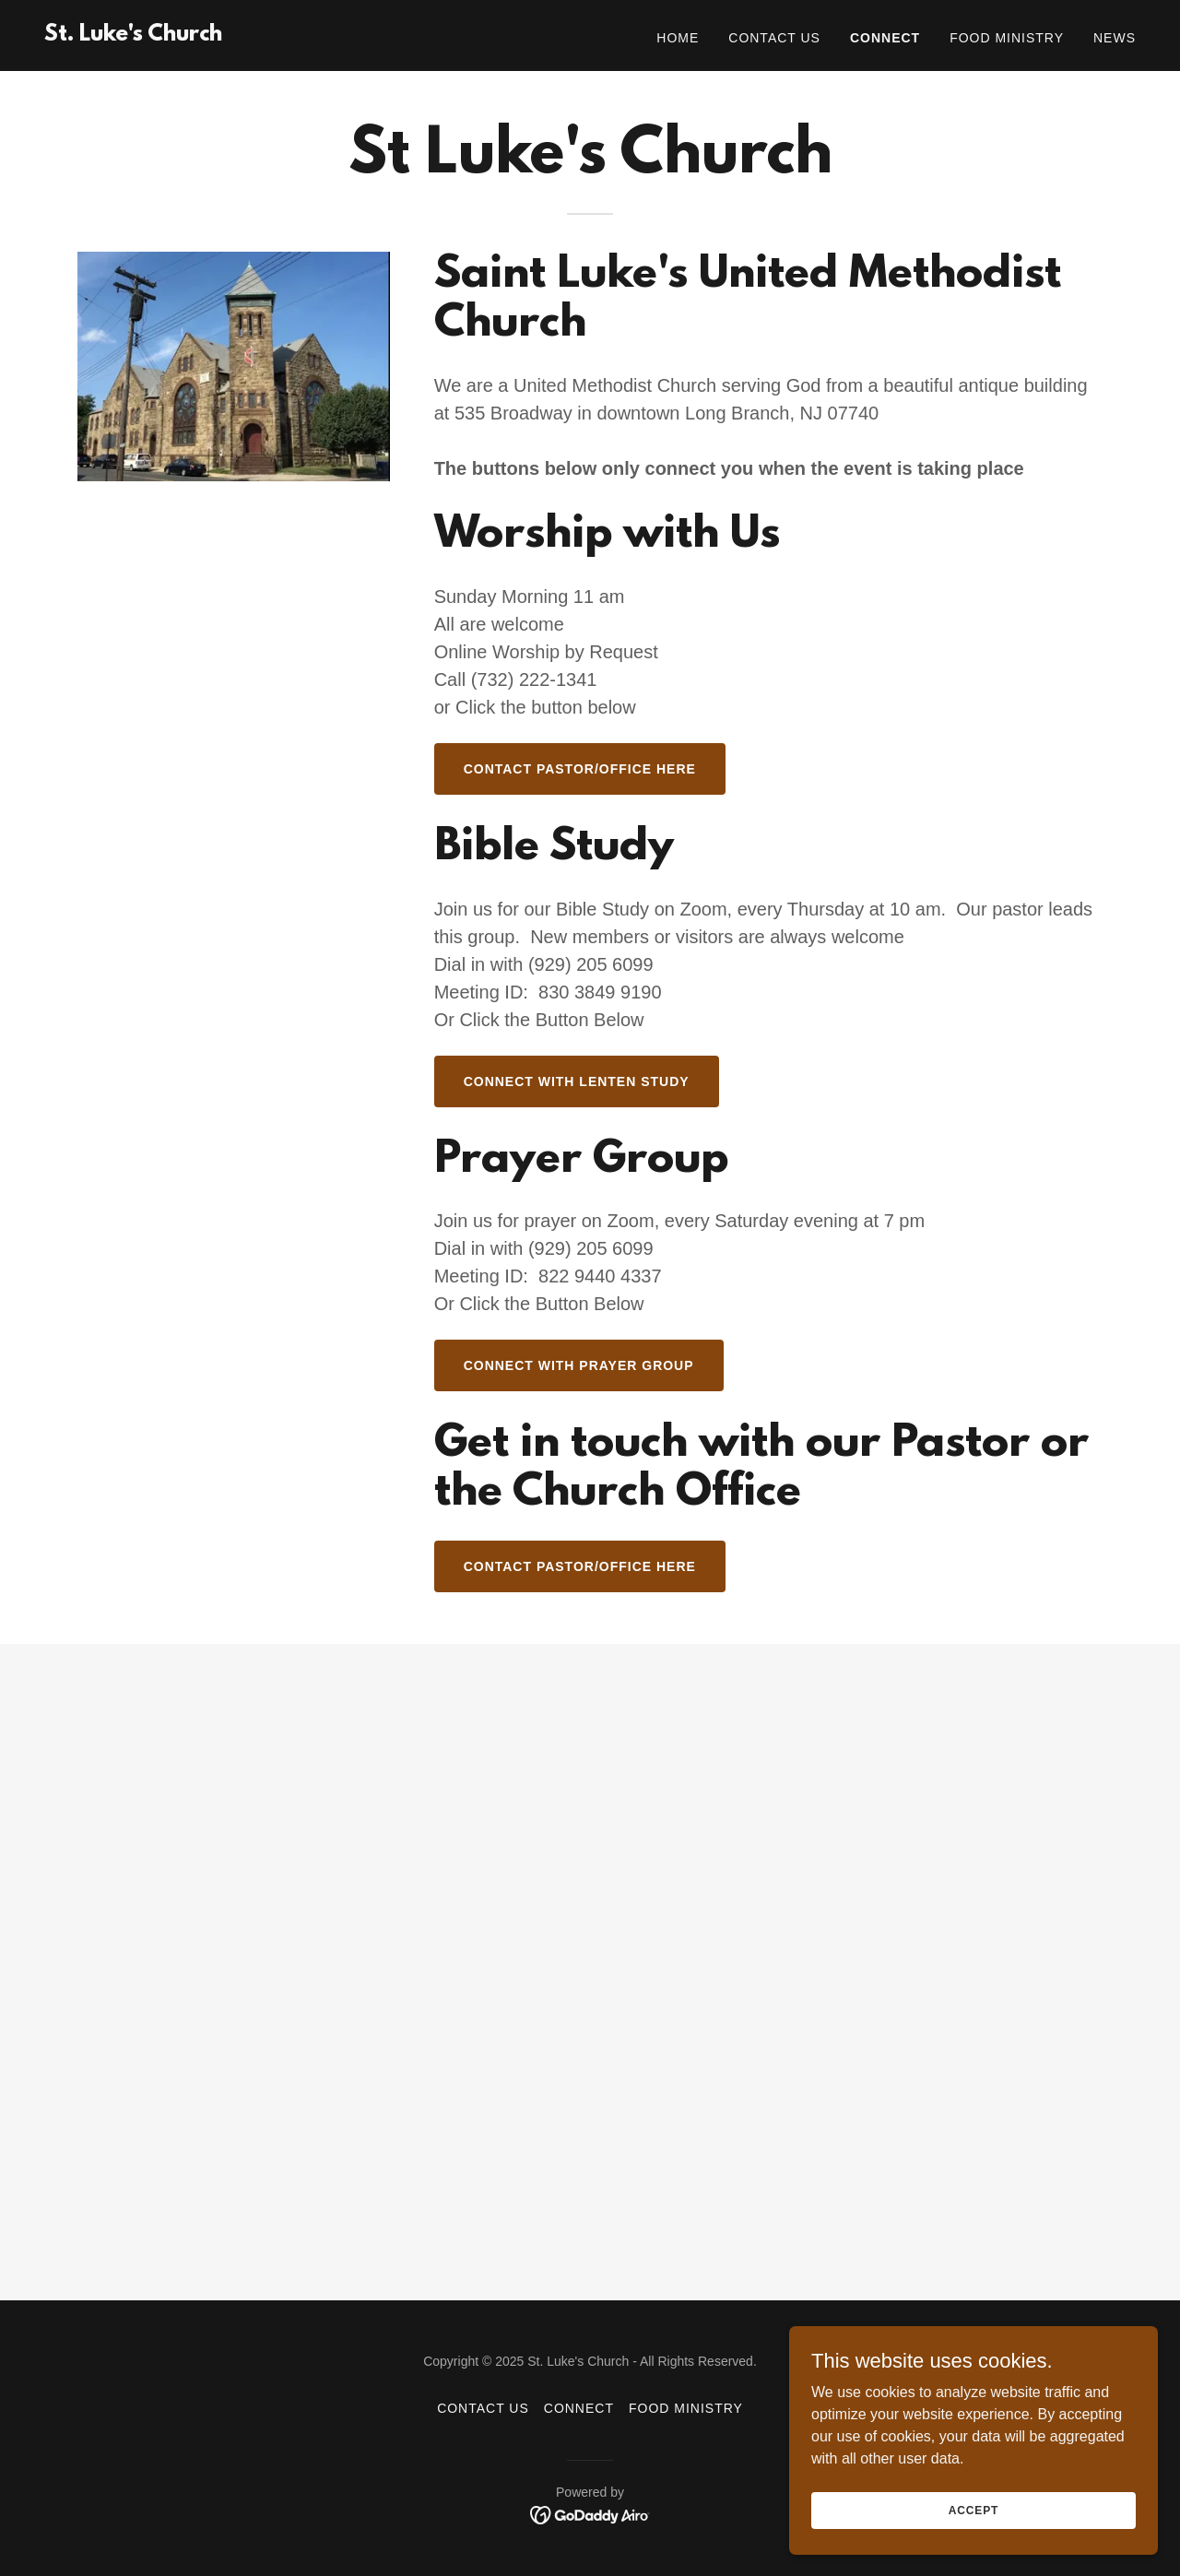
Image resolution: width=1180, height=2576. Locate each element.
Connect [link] (885, 37)
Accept (973, 2509)
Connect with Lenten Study (577, 1081)
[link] (133, 35)
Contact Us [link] (774, 37)
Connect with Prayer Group (579, 1365)
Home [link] (677, 37)
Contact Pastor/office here (580, 769)
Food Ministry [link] (1007, 37)
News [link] (1114, 37)
